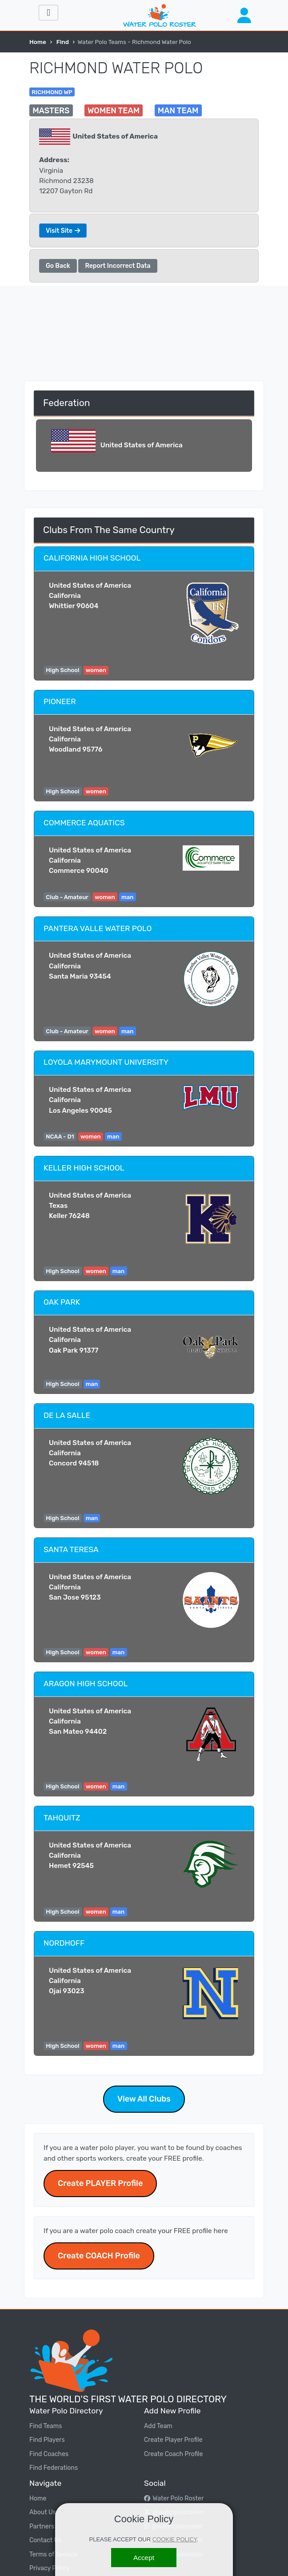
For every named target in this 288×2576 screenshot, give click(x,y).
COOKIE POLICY (174, 2539)
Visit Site (63, 231)
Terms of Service (53, 2554)
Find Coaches (48, 2454)
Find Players (47, 2440)
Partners (41, 2526)
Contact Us (45, 2540)
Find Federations (53, 2468)
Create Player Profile (173, 2440)
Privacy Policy (49, 2568)
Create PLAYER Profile (100, 2183)
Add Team (158, 2426)
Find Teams (45, 2426)
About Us (42, 2512)
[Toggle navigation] (48, 12)
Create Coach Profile (173, 2454)
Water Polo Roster (174, 2498)
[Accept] (143, 2557)
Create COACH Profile (99, 2256)
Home (37, 41)
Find (62, 41)
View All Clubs (144, 2099)
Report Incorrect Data (117, 266)
